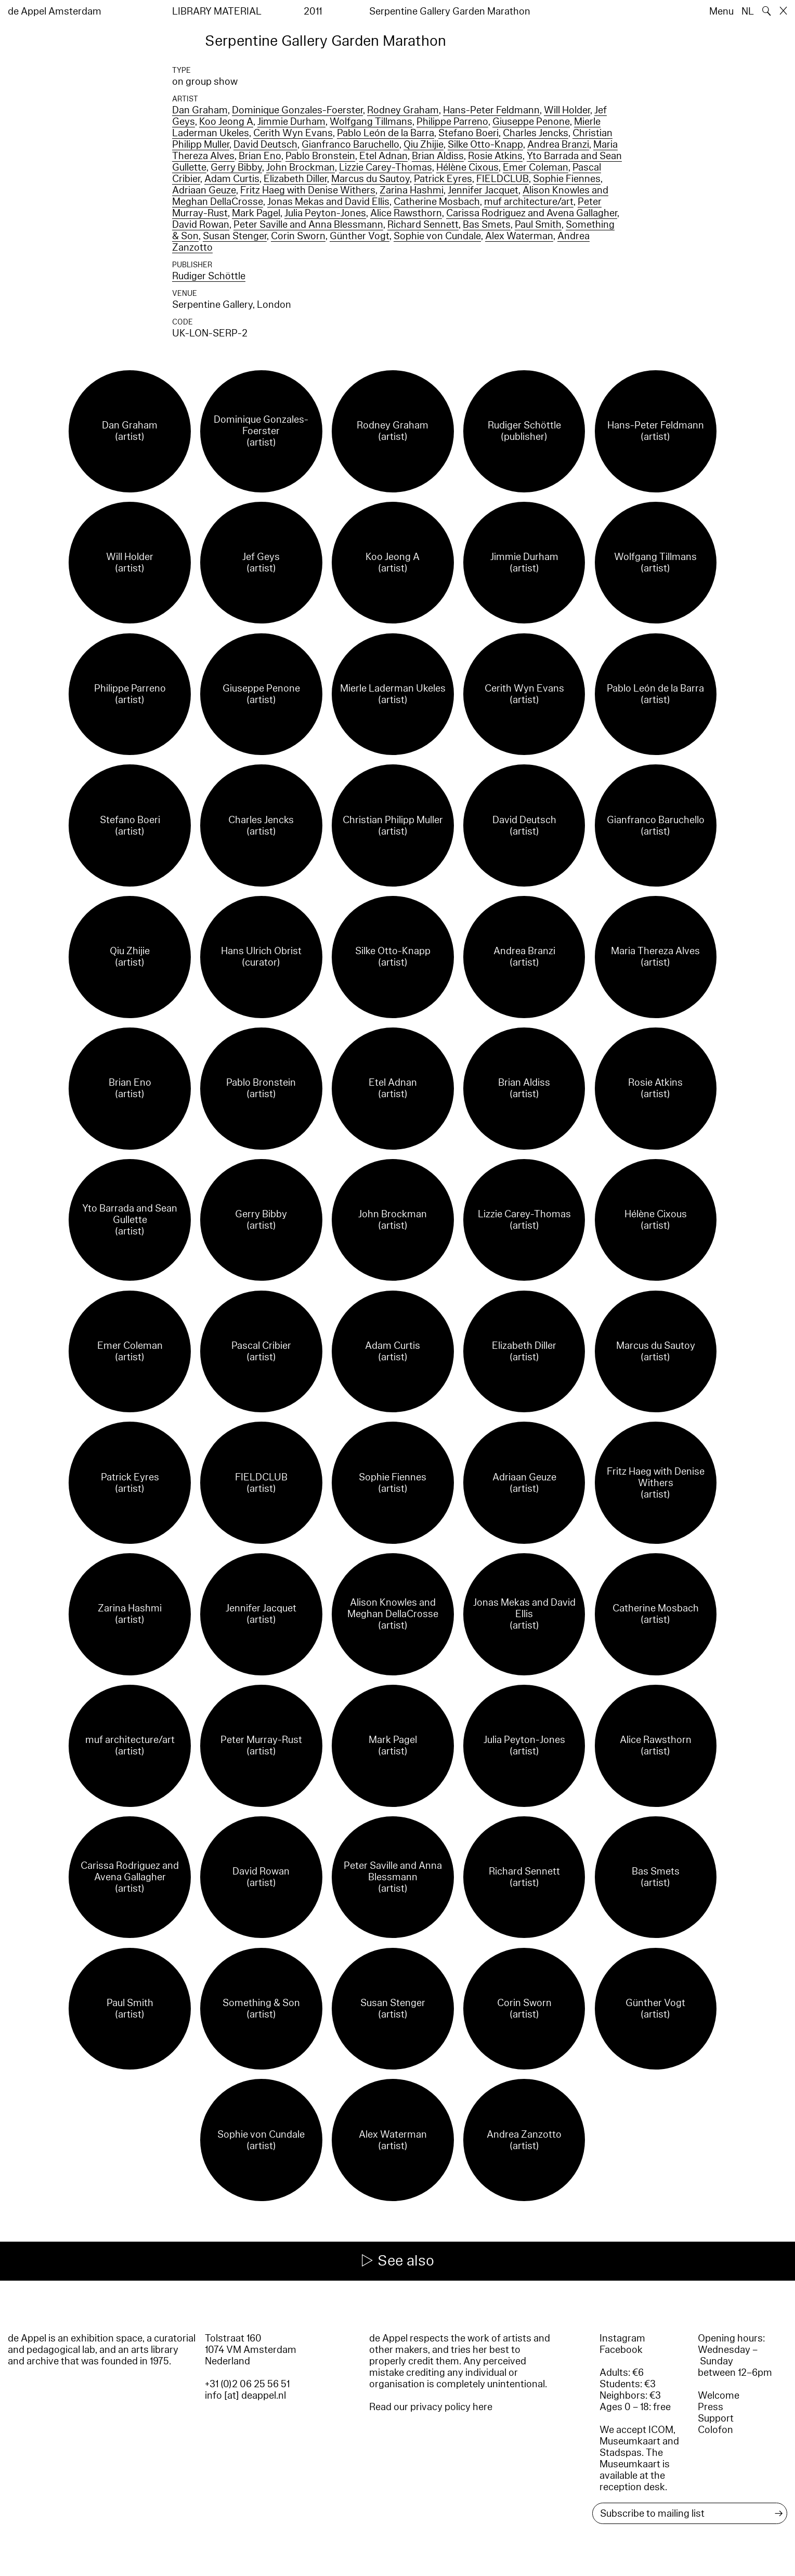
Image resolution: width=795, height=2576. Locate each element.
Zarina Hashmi (412, 190)
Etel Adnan (383, 156)
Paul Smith (538, 224)
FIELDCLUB (502, 179)
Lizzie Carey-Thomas (385, 167)
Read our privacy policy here (430, 2407)
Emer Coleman (535, 167)
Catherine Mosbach (437, 202)
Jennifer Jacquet (483, 190)
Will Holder (567, 110)
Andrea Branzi (558, 144)
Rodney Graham (403, 110)
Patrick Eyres (443, 179)
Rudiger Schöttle (208, 276)
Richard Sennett (423, 224)
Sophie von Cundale (437, 236)
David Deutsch (265, 144)
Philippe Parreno (452, 121)
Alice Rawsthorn (406, 213)
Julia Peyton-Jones (325, 213)
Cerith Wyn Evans (293, 133)
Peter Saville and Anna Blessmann (308, 224)
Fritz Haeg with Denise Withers (307, 190)
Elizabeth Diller (295, 179)
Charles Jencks (535, 133)
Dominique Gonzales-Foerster (297, 110)
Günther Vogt (359, 236)
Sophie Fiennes (567, 179)
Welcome (718, 2395)
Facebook (621, 2350)
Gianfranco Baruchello (350, 144)
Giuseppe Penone (531, 121)
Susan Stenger (235, 236)
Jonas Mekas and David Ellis (328, 202)
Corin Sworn (298, 236)
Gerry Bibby (236, 167)
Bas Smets (487, 224)
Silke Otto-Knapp (485, 144)
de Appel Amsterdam (54, 11)
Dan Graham (200, 110)
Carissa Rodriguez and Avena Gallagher (531, 213)
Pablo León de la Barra (385, 133)
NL (747, 11)
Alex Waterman (519, 236)
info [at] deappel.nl (245, 2395)
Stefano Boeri (468, 133)
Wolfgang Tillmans (371, 121)
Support (716, 2418)
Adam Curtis (231, 179)
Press (710, 2407)
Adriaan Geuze (204, 190)
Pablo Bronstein (320, 156)
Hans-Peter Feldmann (491, 110)
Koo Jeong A (226, 121)
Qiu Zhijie (423, 144)
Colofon (715, 2430)
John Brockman (300, 167)
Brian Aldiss (438, 156)
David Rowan (200, 224)
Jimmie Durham (291, 121)
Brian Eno (260, 156)
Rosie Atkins (495, 156)
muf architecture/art (529, 202)
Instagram (622, 2338)
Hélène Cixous (467, 167)
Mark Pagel (256, 213)
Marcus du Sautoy (370, 179)
